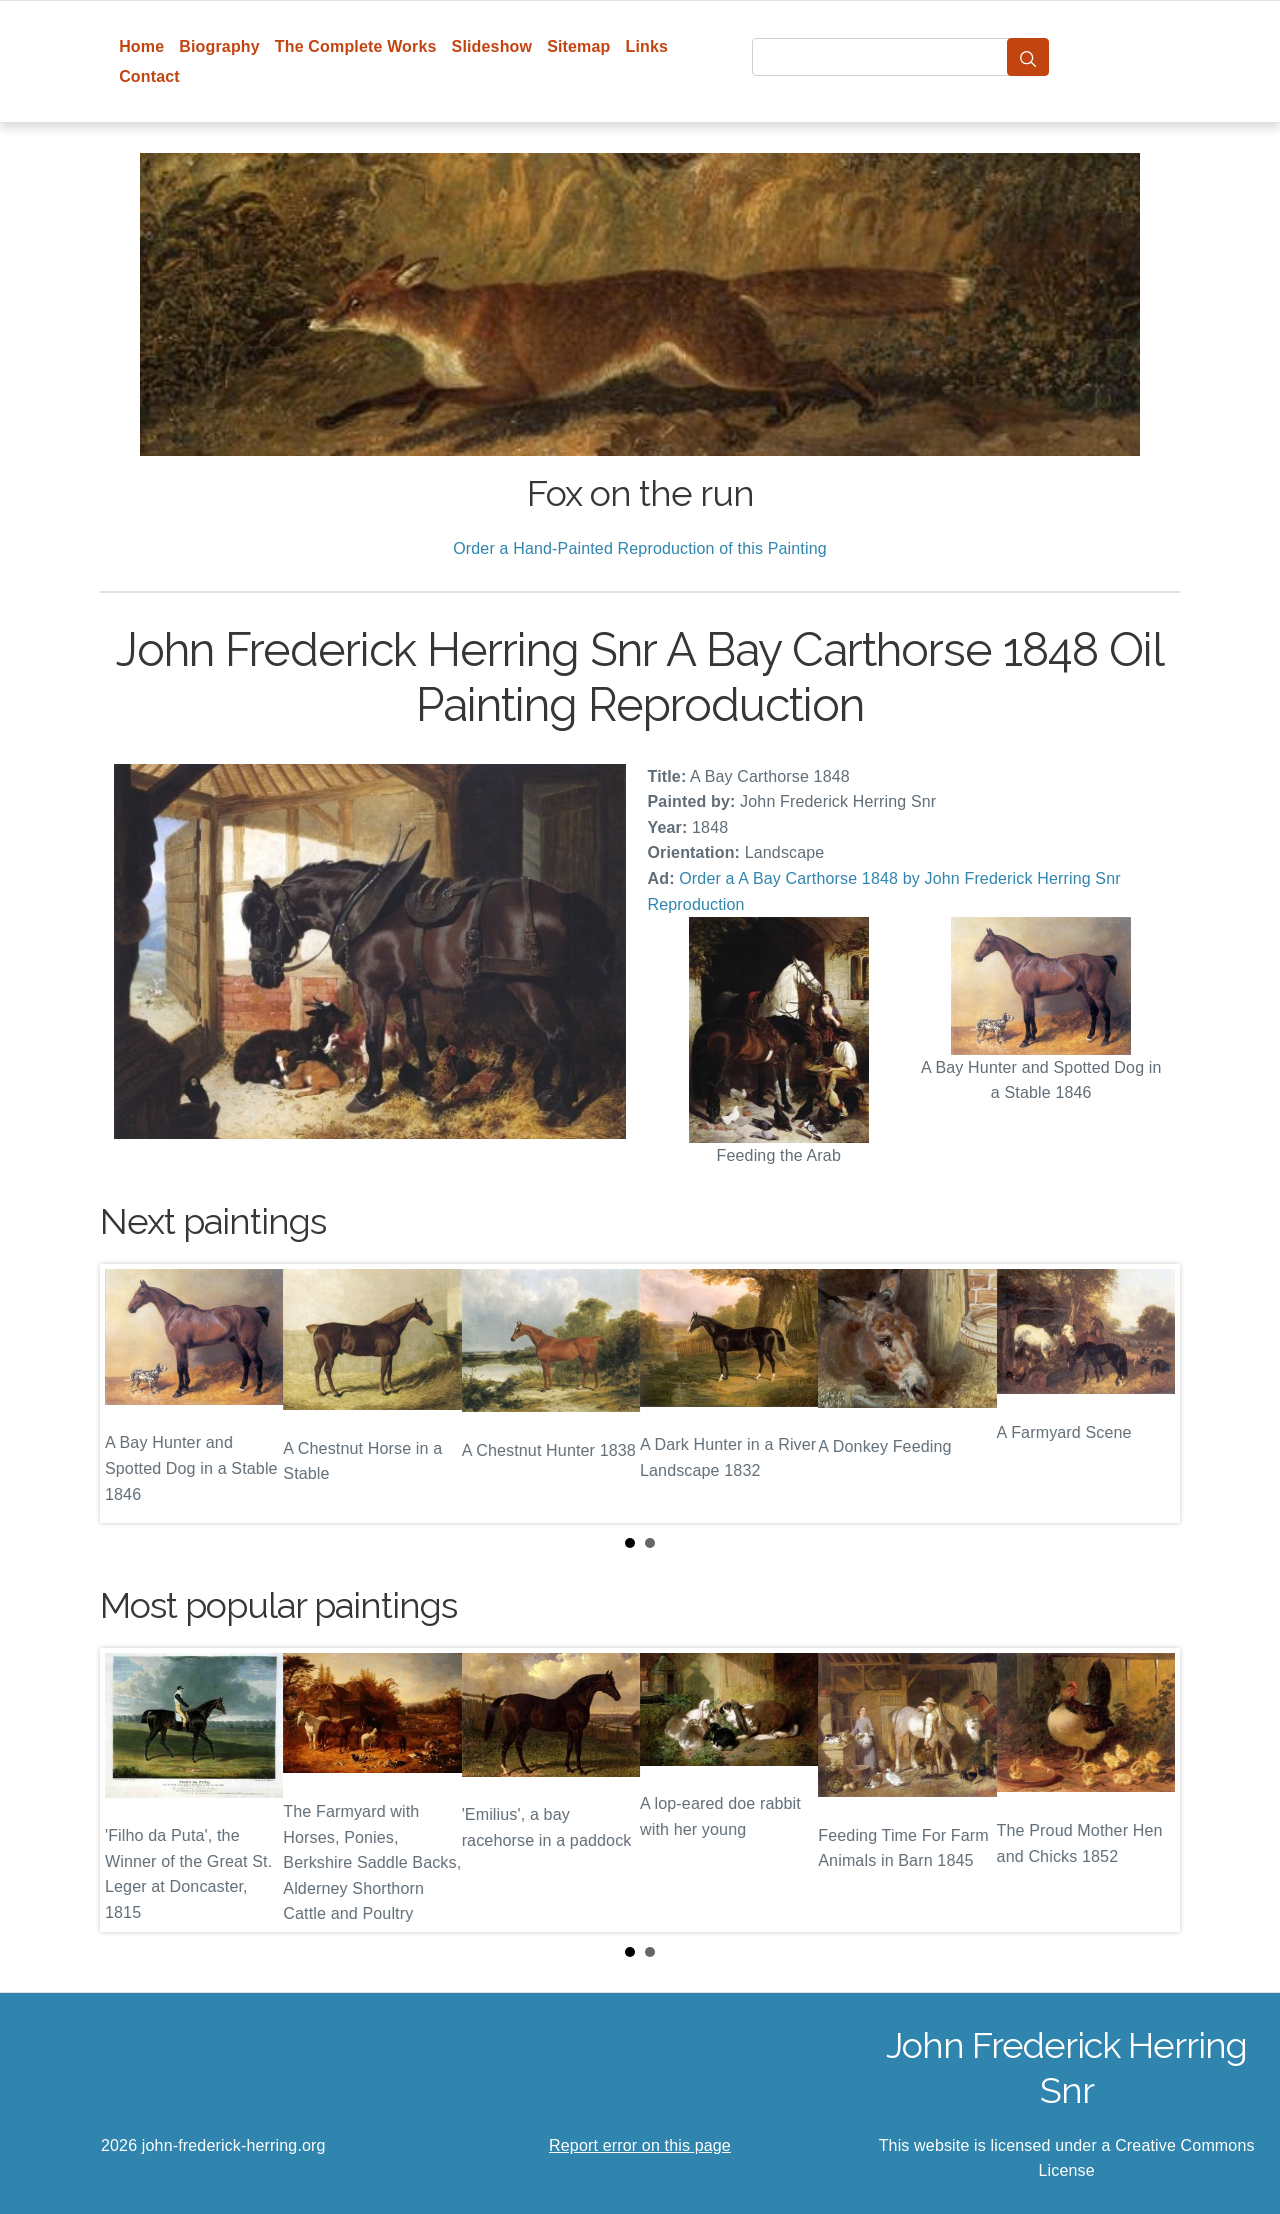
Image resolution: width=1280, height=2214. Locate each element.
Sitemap (578, 46)
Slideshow (492, 46)
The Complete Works (356, 46)
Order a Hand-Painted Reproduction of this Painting (640, 548)
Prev (131, 1393)
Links (647, 46)
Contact (149, 76)
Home (141, 46)
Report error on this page (640, 2145)
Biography (219, 46)
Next (1149, 1393)
